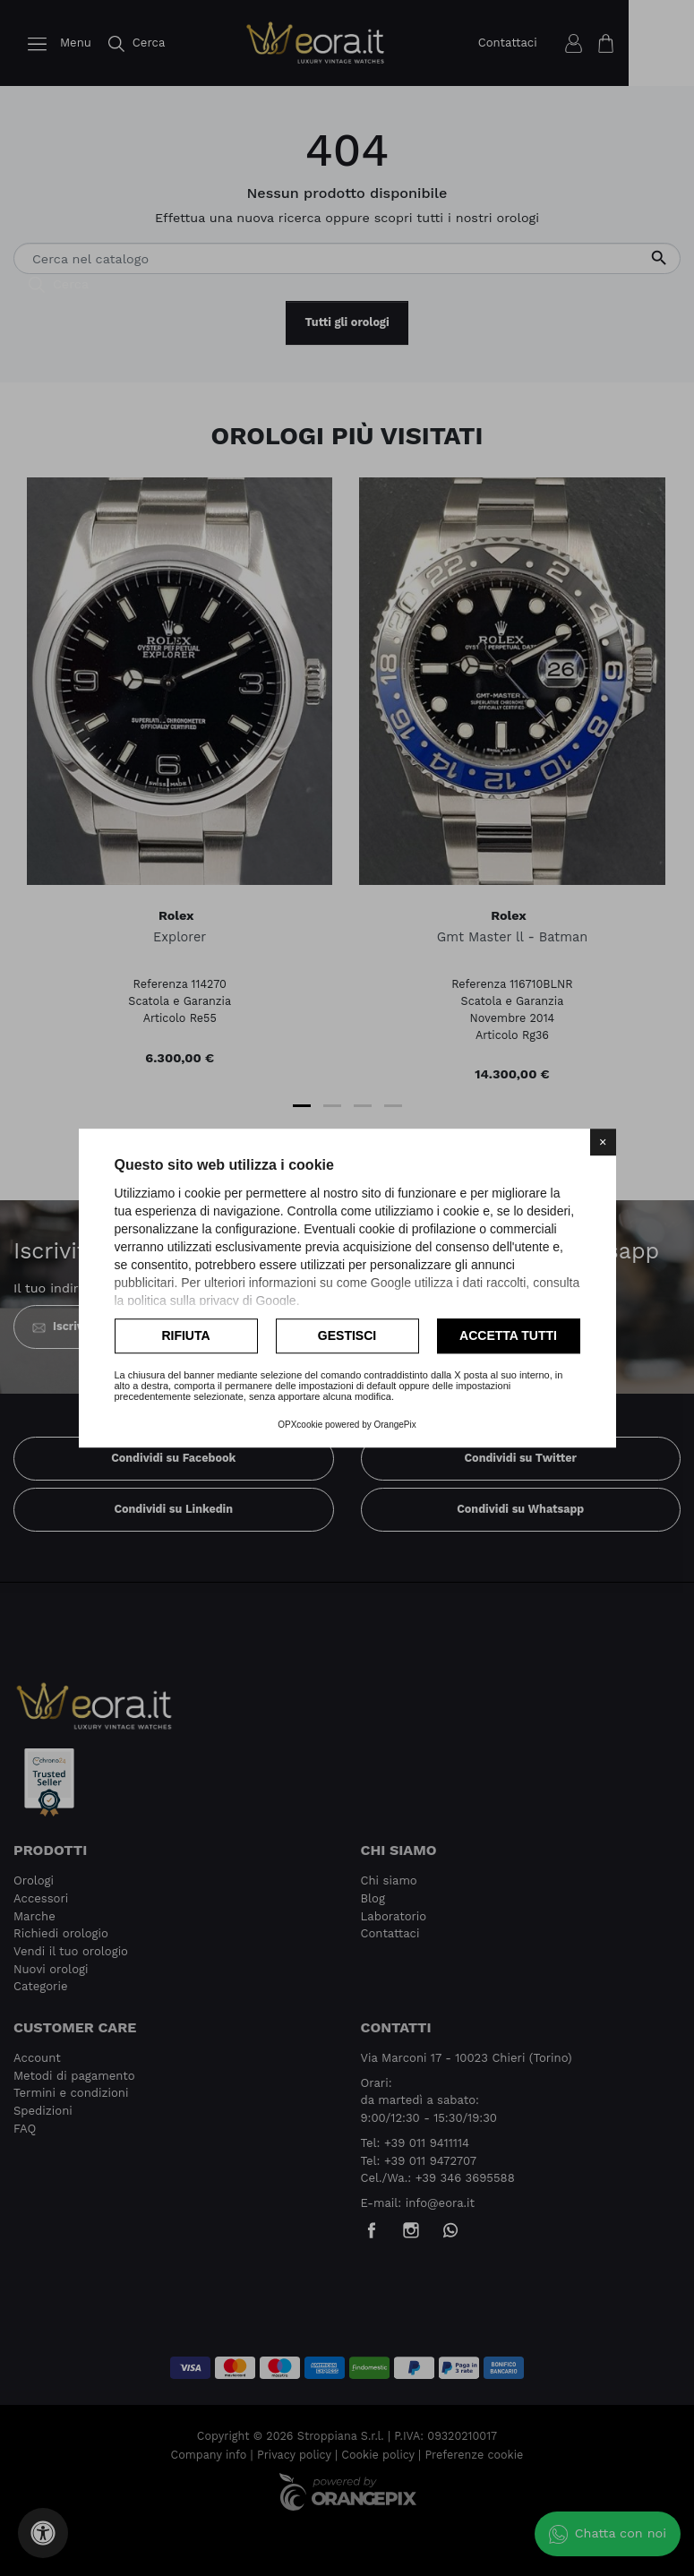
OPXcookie (300, 1425)
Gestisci (347, 1335)
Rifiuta (185, 1335)
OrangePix (395, 1425)
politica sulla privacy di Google (211, 1300)
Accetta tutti (508, 1335)
